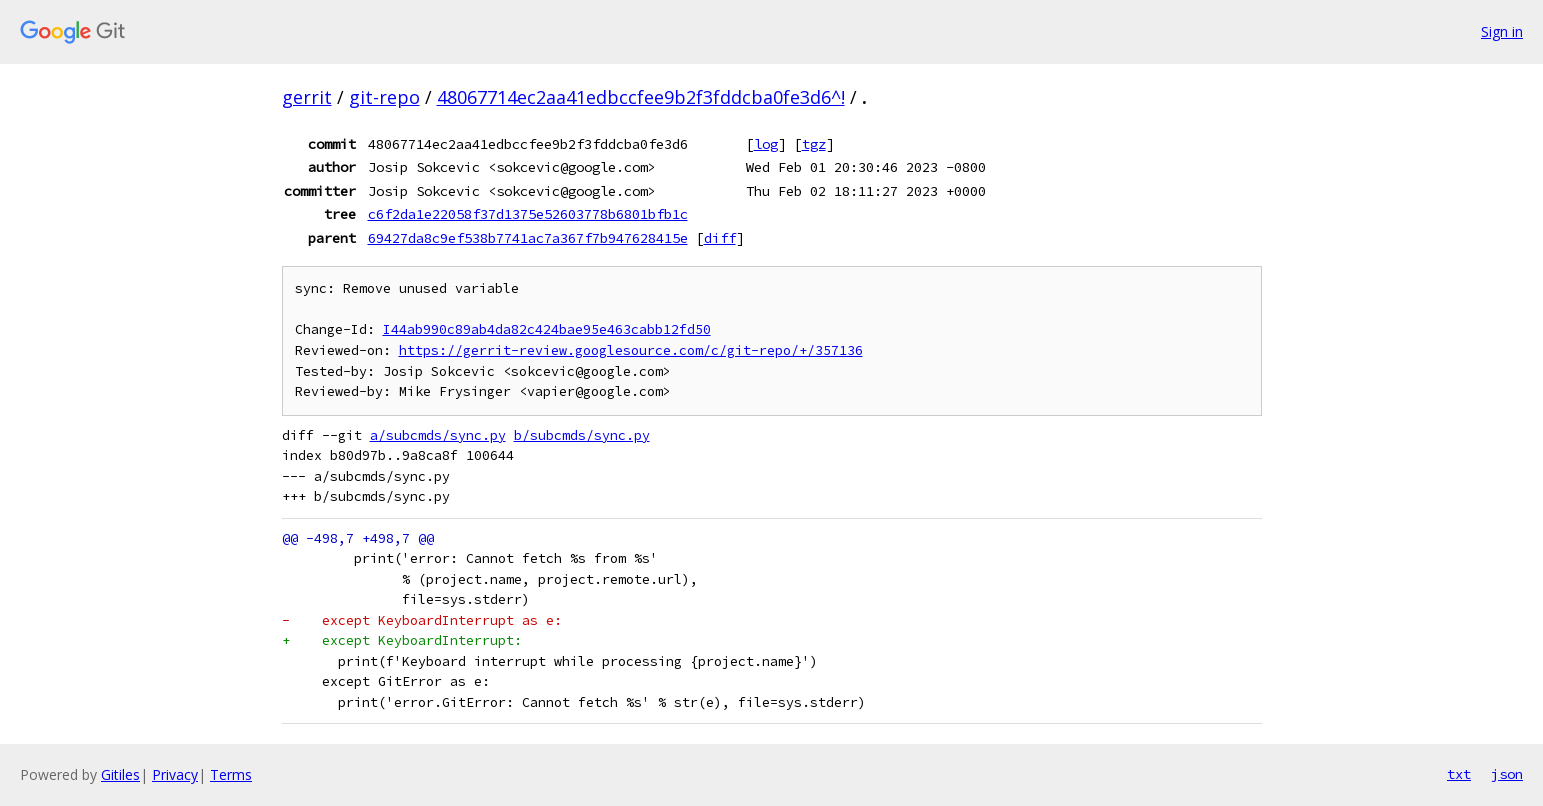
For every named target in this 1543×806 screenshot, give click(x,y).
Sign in (1502, 31)
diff (720, 238)
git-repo (384, 97)
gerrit (307, 97)
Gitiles (120, 774)
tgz (814, 144)
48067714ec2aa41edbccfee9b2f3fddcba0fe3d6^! (641, 97)
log (766, 144)
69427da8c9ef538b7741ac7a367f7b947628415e (528, 238)
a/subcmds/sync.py (438, 435)
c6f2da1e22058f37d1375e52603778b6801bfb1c (528, 214)
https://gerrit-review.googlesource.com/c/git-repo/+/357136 (631, 350)
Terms (231, 774)
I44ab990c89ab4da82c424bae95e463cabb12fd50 (547, 329)
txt (1459, 774)
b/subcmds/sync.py (582, 435)
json (1507, 774)
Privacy (175, 774)
